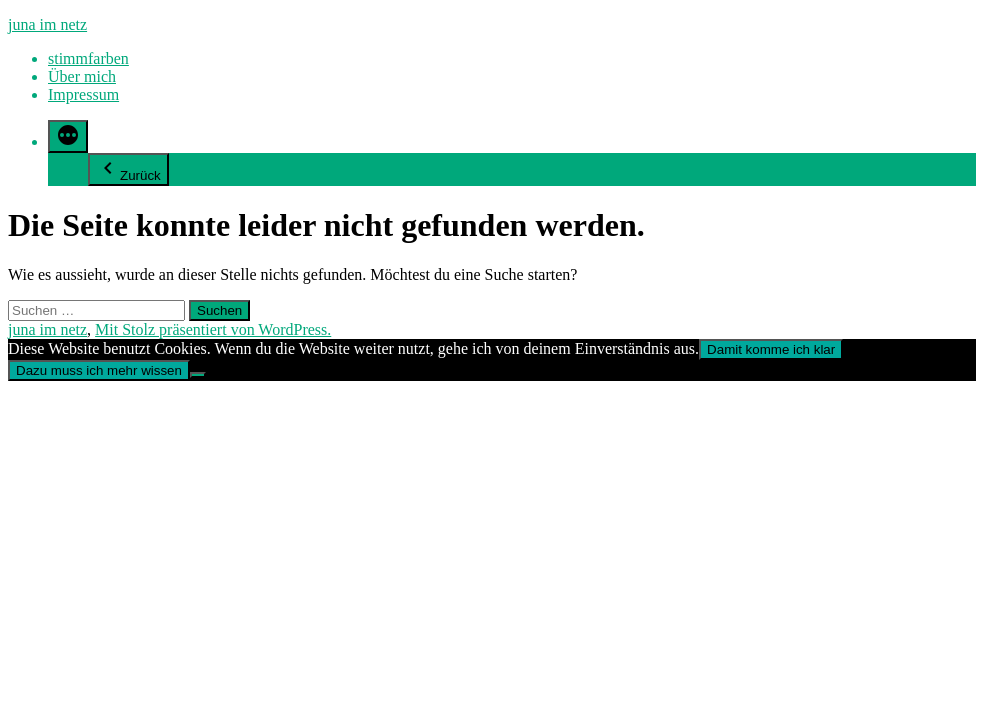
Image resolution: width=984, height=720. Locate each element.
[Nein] (198, 375)
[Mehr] (68, 136)
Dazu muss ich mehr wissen (99, 370)
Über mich (82, 76)
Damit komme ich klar (771, 349)
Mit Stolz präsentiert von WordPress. (213, 329)
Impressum (83, 94)
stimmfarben (88, 58)
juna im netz (47, 24)
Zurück (128, 169)
